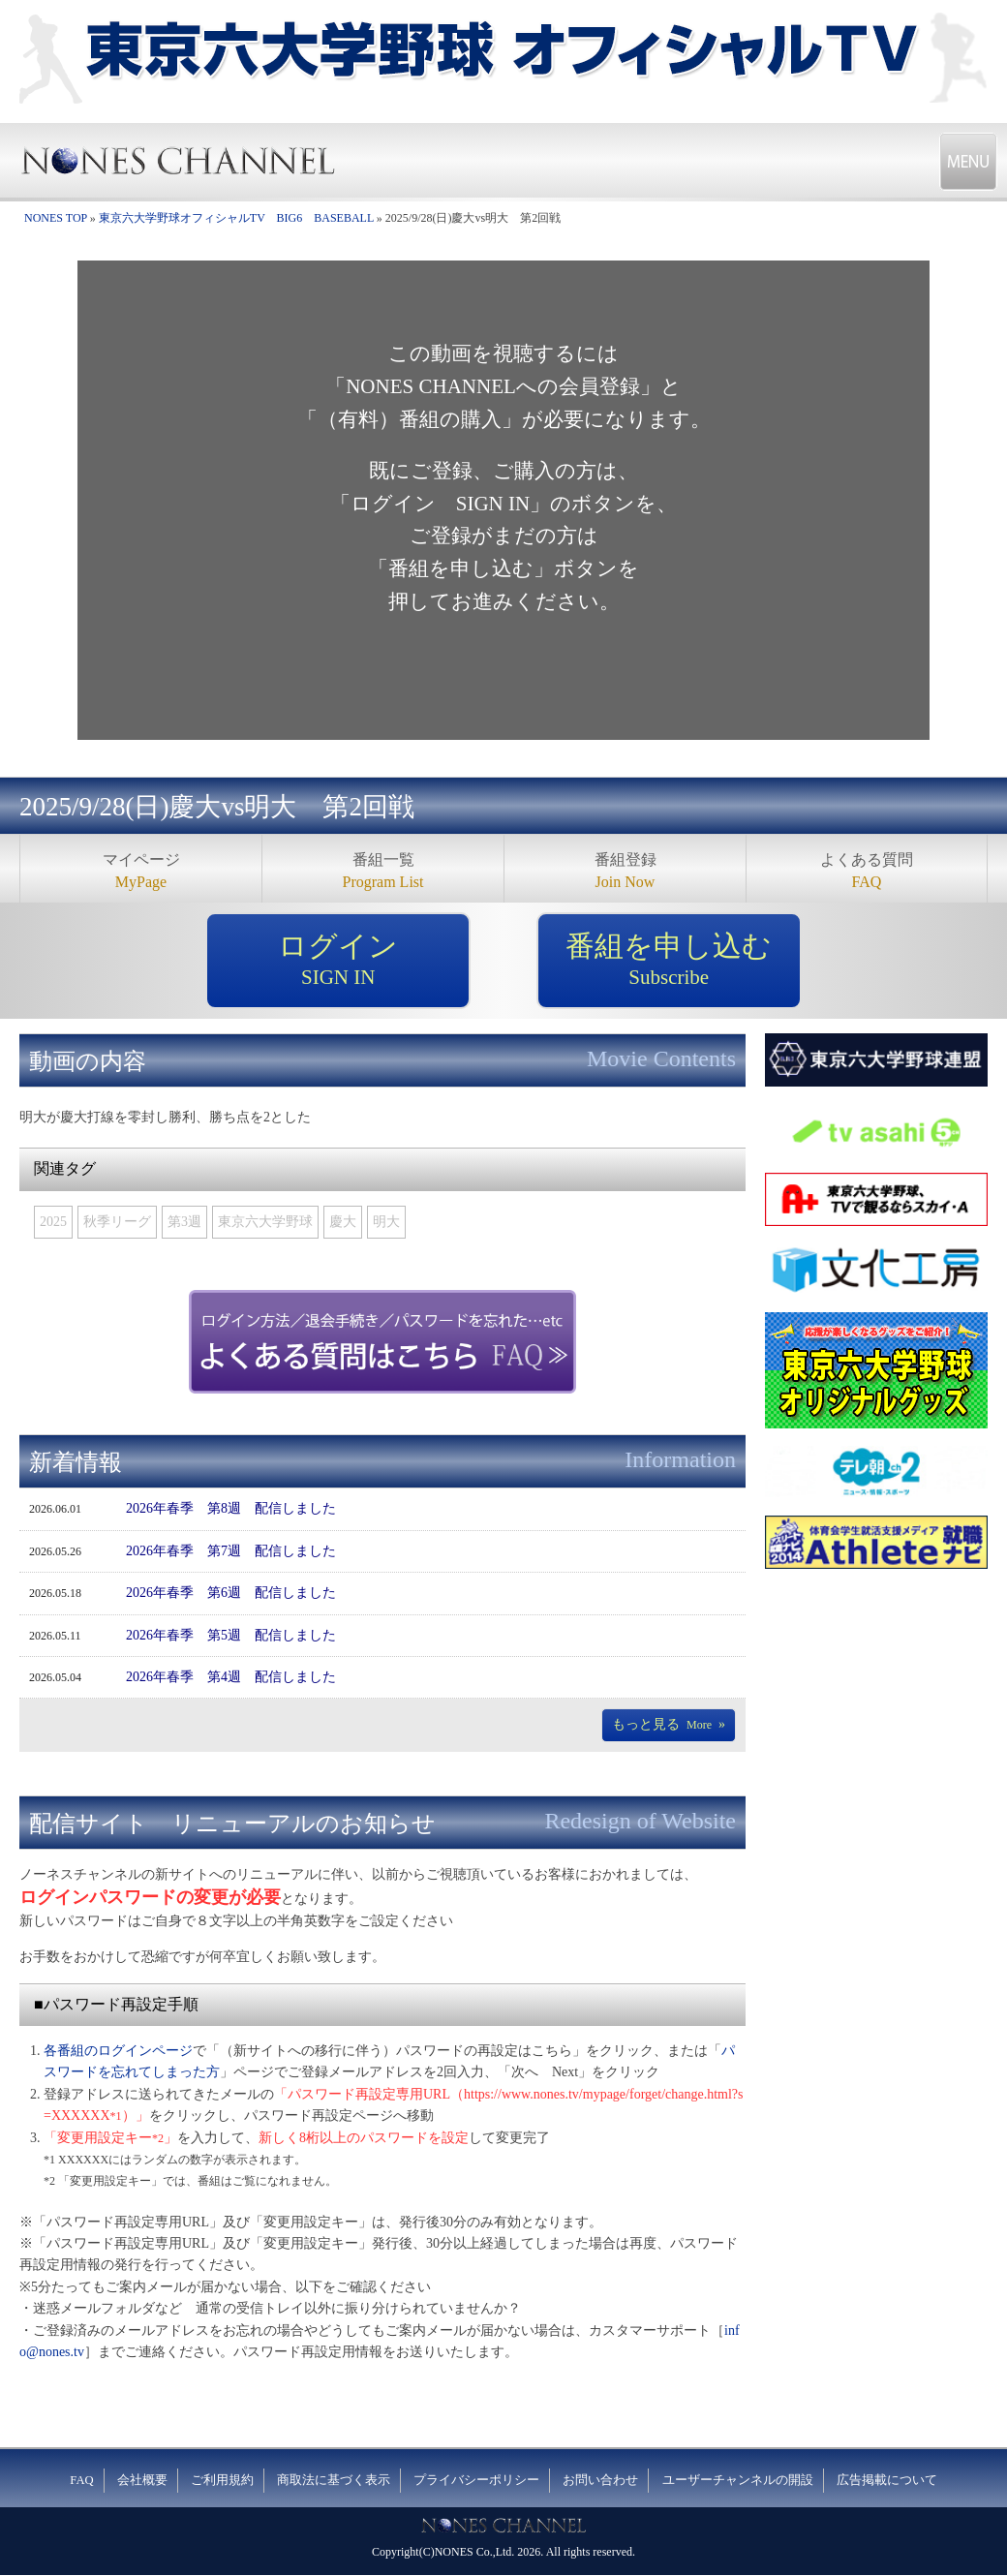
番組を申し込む (669, 961)
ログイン (338, 961)
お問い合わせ (600, 2480)
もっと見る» (668, 1724)
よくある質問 (867, 872)
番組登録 (625, 872)
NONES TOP (55, 218)
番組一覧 (383, 872)
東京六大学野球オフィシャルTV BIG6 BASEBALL (236, 218)
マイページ (140, 872)
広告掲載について (887, 2480)
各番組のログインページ (118, 2050)
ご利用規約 (222, 2480)
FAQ (81, 2480)
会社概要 (142, 2480)
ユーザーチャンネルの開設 (737, 2480)
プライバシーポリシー (476, 2480)
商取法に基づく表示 (333, 2480)
